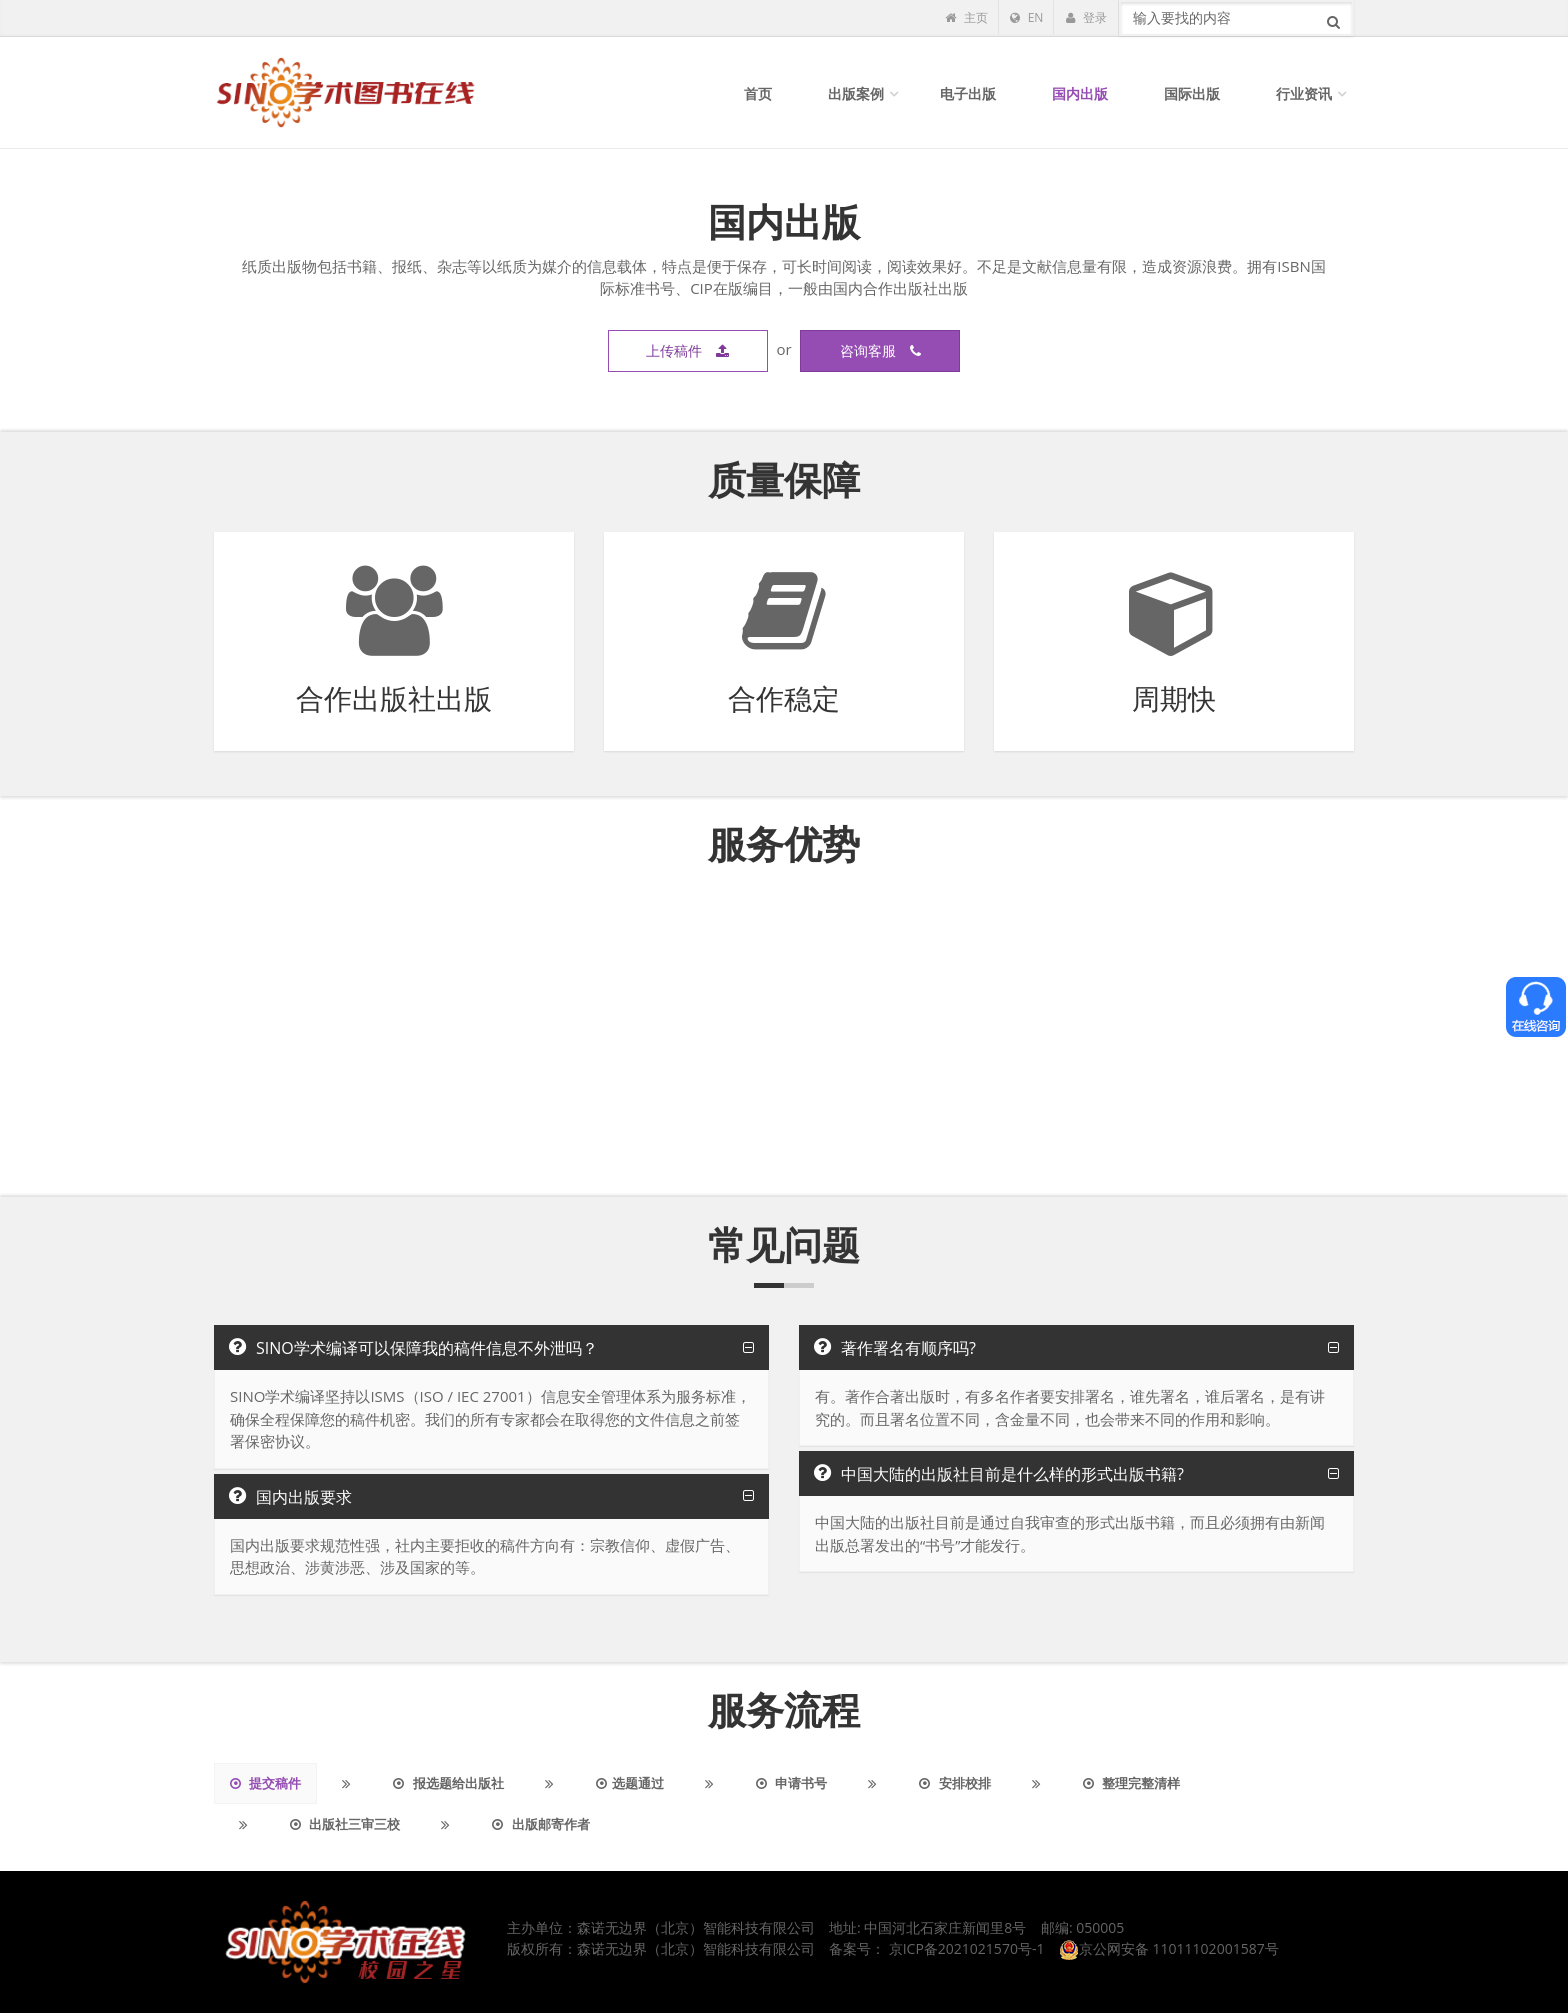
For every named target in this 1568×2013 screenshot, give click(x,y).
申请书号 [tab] (791, 1783)
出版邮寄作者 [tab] (540, 1824)
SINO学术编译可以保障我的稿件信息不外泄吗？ (413, 1348)
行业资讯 (1304, 93)
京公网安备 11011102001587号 (1169, 1948)
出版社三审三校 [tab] (345, 1824)
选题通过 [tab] (630, 1783)
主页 (966, 17)
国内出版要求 (290, 1497)
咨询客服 (880, 350)
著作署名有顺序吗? (895, 1348)
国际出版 (1192, 93)
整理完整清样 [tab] (1131, 1783)
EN (1027, 17)
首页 (758, 93)
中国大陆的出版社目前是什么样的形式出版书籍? (999, 1474)
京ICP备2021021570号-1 (967, 1948)
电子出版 (968, 93)
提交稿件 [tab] (265, 1783)
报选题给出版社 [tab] (448, 1783)
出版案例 (856, 93)
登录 (1086, 17)
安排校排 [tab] (954, 1783)
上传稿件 (687, 350)
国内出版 (1080, 93)
